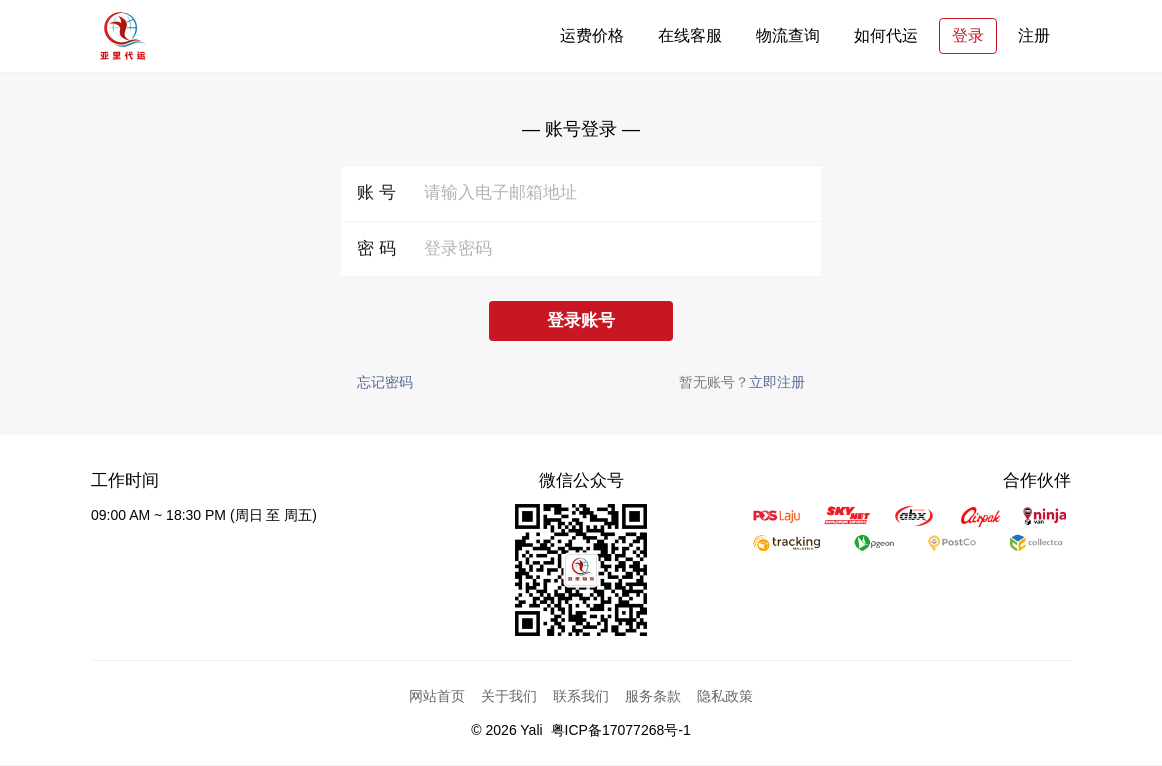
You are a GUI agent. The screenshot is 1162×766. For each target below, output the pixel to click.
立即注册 (777, 382)
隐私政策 (725, 696)
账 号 (376, 192)
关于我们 (509, 696)
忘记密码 (385, 382)
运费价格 (592, 35)
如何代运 (886, 35)
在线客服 (690, 35)
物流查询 (788, 35)
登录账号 (581, 320)
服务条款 (653, 696)
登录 (968, 35)
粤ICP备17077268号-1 (621, 730)
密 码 (376, 248)
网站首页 (437, 696)
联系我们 (581, 696)
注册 (1034, 35)
